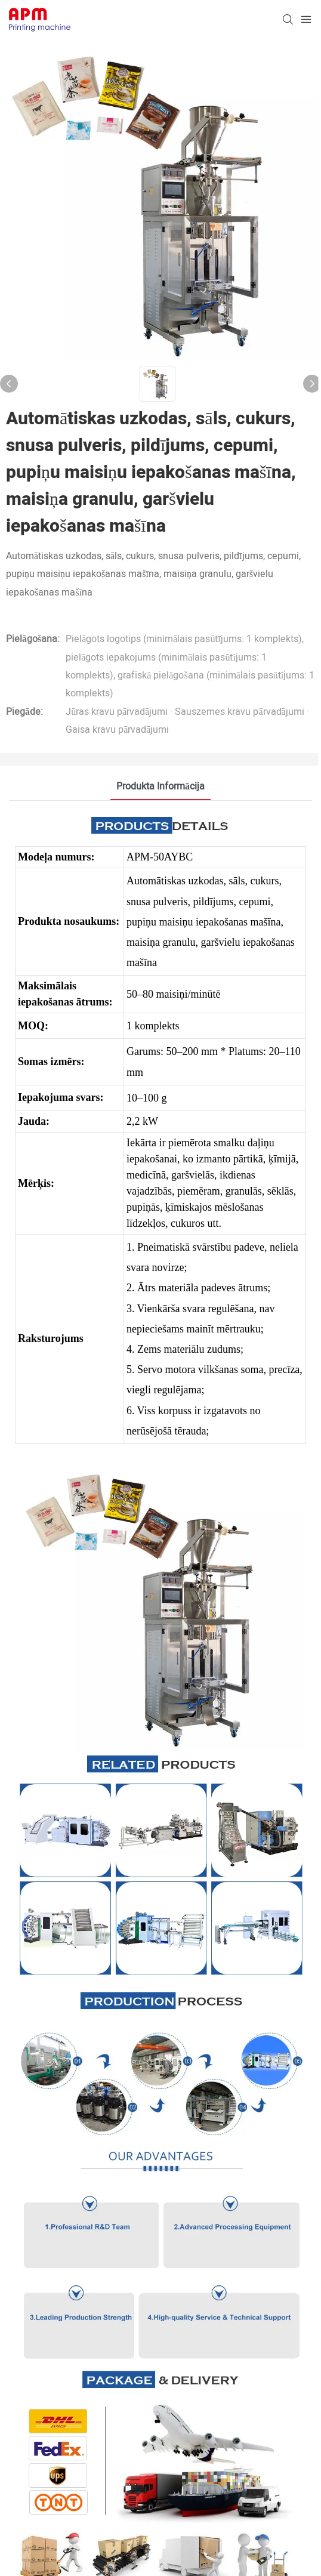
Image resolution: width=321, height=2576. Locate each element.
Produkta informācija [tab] (160, 786)
